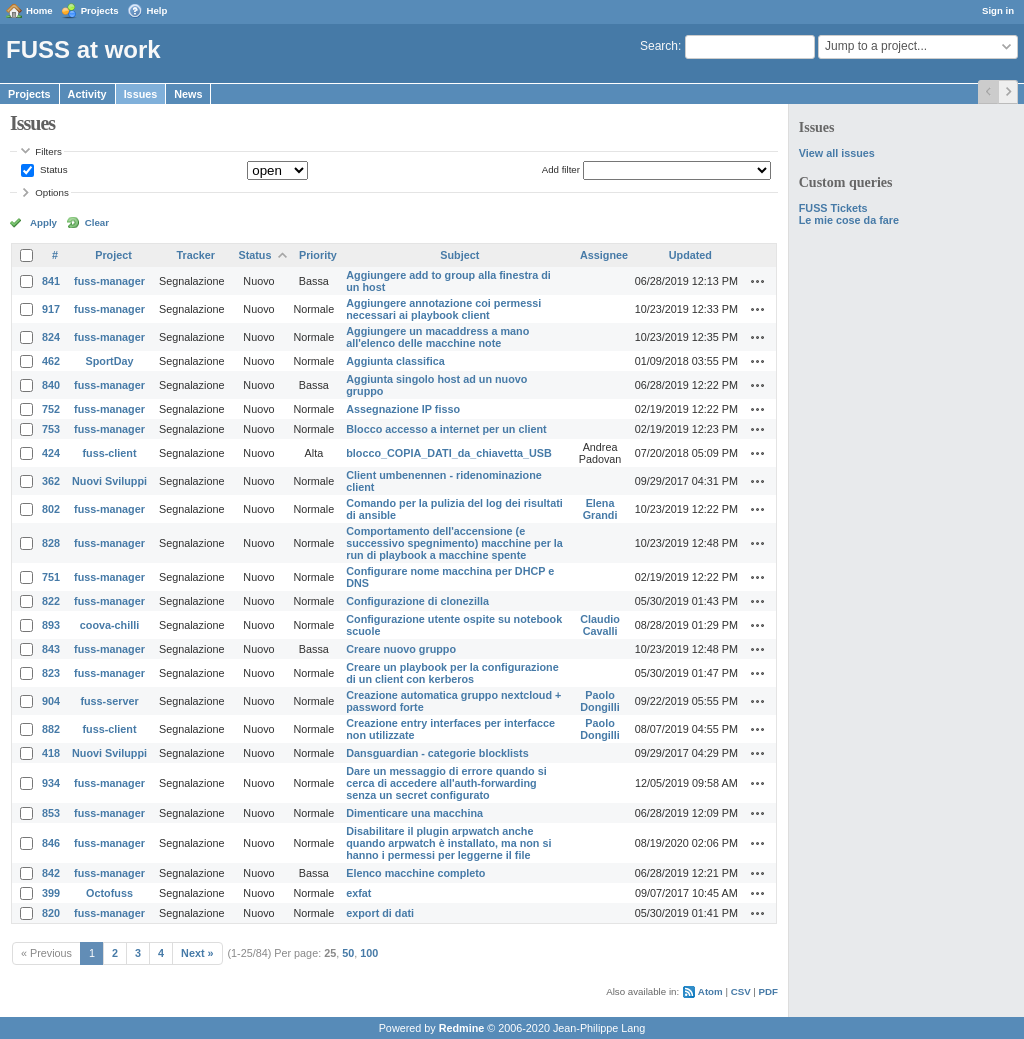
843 (51, 649)
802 (51, 509)
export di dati (380, 913)
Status (52, 169)
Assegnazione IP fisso (403, 409)
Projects (100, 10)
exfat (358, 893)
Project (113, 255)
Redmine (462, 1028)
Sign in (998, 10)
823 (51, 673)
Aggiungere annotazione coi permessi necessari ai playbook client (443, 309)
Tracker (196, 255)
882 (51, 729)
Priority (318, 255)
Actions (758, 281)
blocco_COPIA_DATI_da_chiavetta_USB (449, 453)
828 (51, 543)
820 (51, 913)
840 (51, 385)
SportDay (110, 361)
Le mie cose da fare (849, 220)
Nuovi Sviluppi (109, 481)
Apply (43, 222)
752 (51, 409)
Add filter (561, 169)
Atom (710, 991)
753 (51, 429)
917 (51, 309)
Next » (197, 953)
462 (51, 361)
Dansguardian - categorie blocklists (437, 753)
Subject (459, 255)
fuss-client (110, 453)
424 (51, 453)
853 (51, 813)
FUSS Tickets (833, 208)
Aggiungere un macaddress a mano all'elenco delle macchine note (437, 337)
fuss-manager (109, 281)
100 (369, 953)
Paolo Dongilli (600, 701)
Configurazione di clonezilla (417, 601)
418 (51, 753)
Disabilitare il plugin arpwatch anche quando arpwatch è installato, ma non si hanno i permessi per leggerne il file (448, 843)
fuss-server (109, 701)
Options (52, 192)
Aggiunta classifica (395, 361)
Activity (87, 94)
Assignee (604, 255)
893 (51, 625)
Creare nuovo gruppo (401, 649)
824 (51, 337)
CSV (741, 991)
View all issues (837, 153)
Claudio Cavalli (600, 625)
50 (348, 953)
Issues (141, 94)
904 (51, 701)
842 (51, 873)
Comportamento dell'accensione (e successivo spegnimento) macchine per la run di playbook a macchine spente (454, 543)
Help (157, 10)
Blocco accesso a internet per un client (446, 429)
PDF (768, 991)
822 (51, 601)
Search (659, 46)
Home (39, 10)
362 (51, 481)
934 (51, 783)
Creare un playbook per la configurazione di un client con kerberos (452, 673)
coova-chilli (109, 625)
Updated (690, 255)
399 (51, 893)
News (188, 94)
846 (51, 843)
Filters (48, 151)
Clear (97, 222)
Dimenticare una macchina (414, 813)
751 (51, 577)
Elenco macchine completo (415, 873)
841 (51, 281)
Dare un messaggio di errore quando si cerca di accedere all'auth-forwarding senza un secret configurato (446, 783)
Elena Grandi (600, 509)
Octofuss (109, 893)
